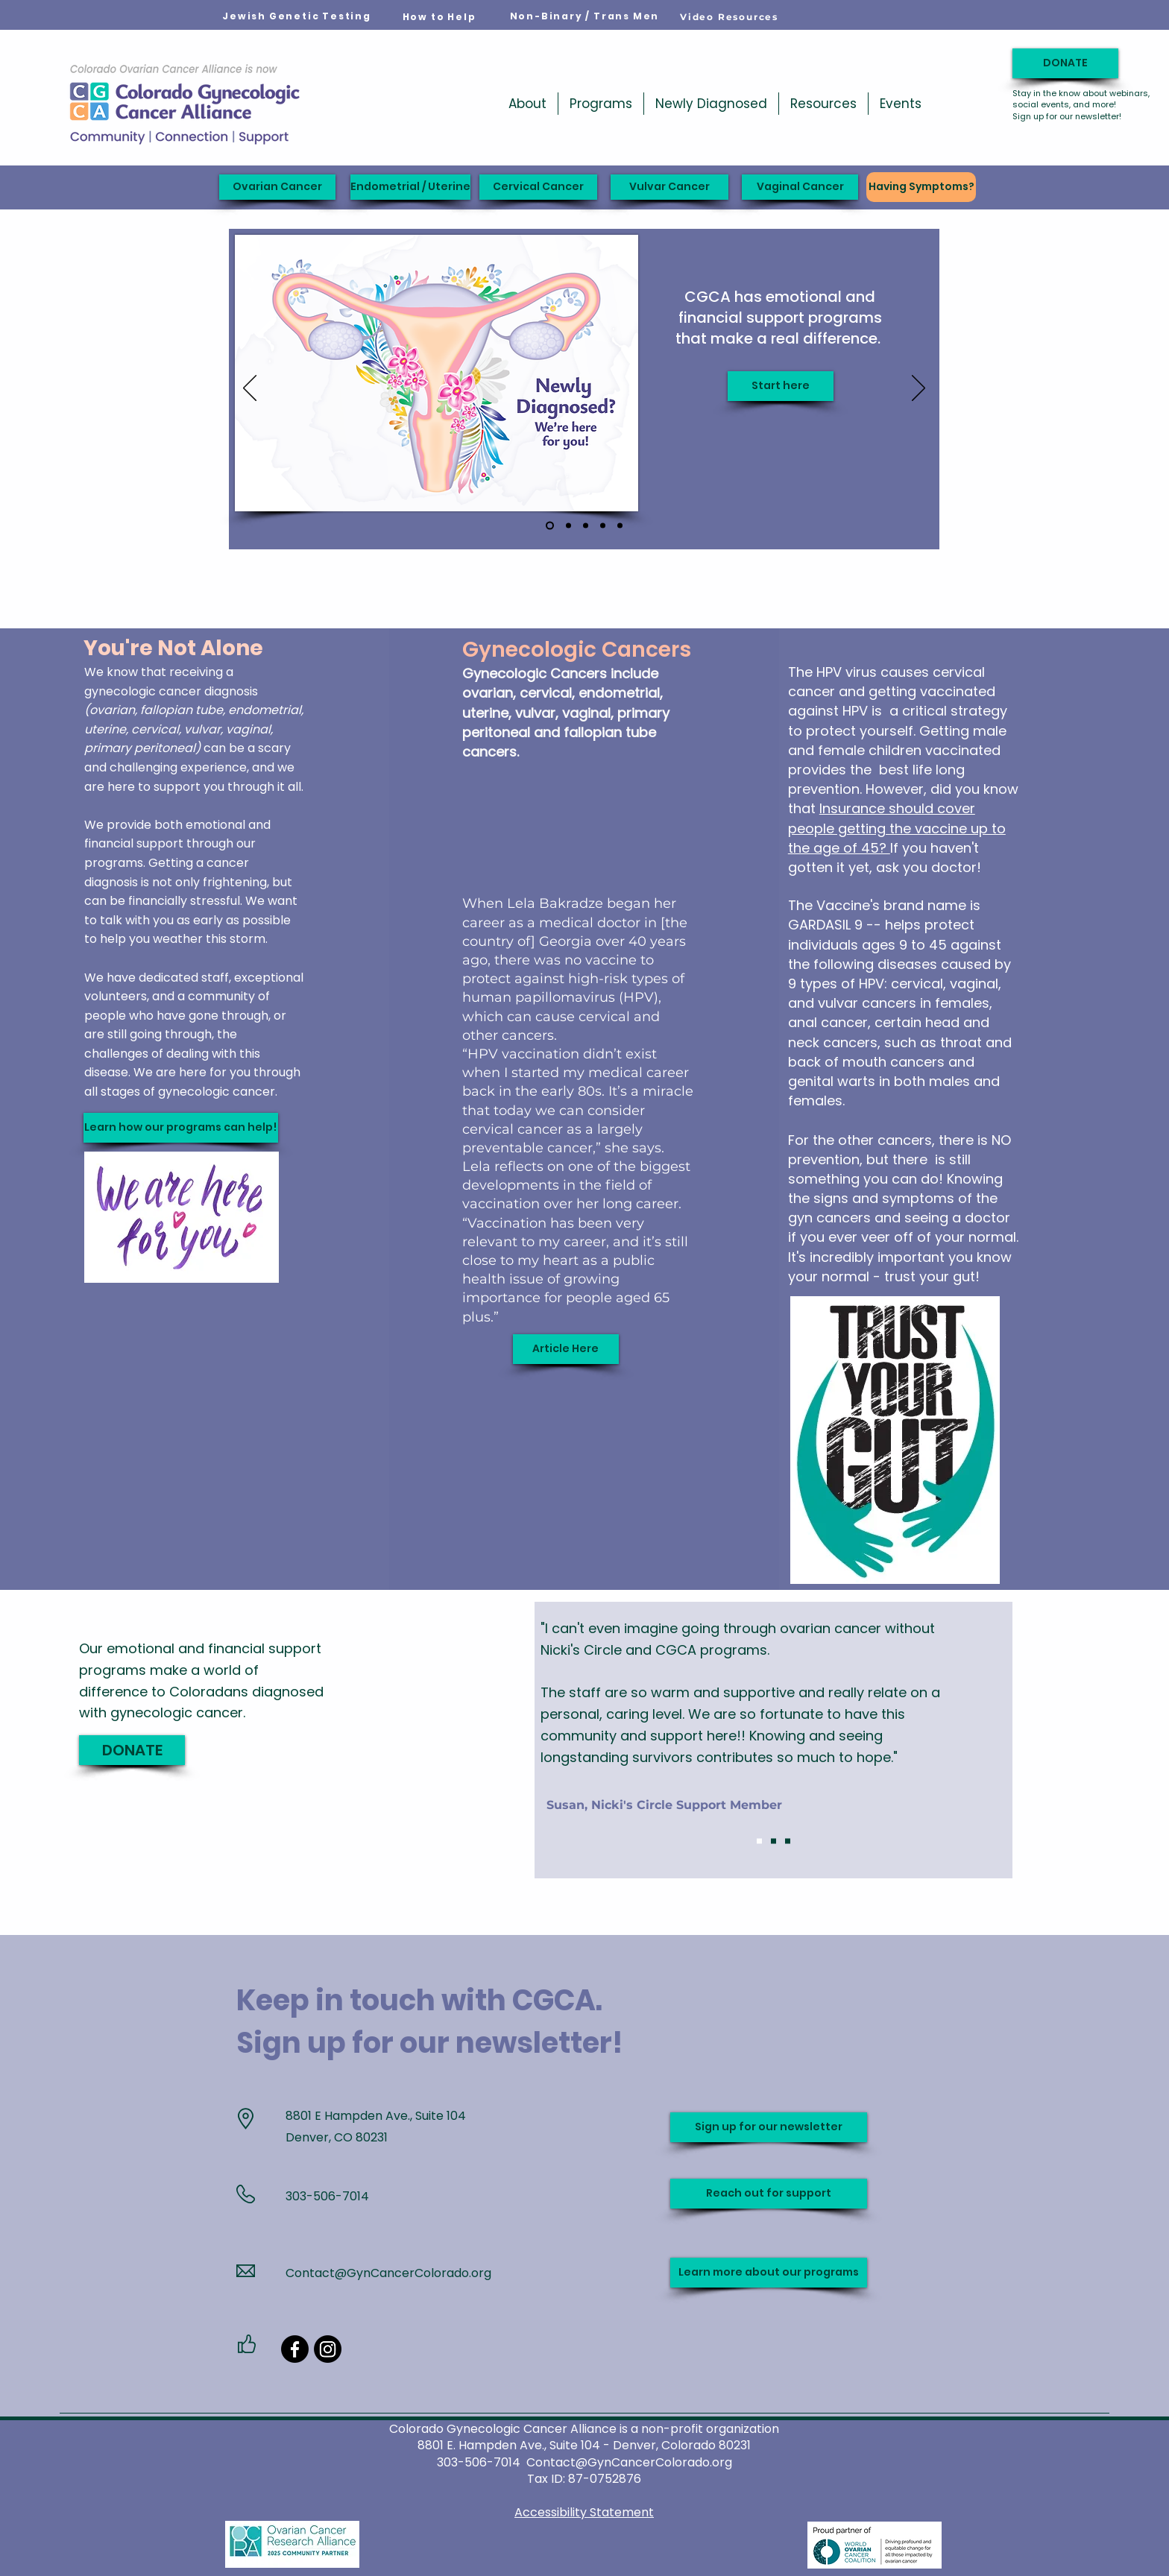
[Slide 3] (787, 1841)
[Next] (918, 389)
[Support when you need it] (585, 525)
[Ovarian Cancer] (277, 187)
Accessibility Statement (584, 2512)
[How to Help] (439, 17)
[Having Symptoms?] (921, 187)
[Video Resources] (729, 16)
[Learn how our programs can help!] (181, 1128)
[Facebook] (295, 2349)
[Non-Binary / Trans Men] (584, 16)
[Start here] (781, 386)
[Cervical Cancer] (538, 187)
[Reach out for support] (768, 2194)
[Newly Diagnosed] (550, 526)
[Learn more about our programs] (768, 2273)
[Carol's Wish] (602, 525)
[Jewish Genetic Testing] (296, 16)
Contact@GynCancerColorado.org (388, 2273)
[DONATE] (1065, 63)
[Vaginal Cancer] (800, 187)
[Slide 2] (773, 1841)
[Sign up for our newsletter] (768, 2127)
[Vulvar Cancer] (669, 187)
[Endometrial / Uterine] (410, 187)
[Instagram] (327, 2349)
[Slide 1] (759, 1841)
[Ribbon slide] (620, 525)
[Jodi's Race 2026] (568, 525)
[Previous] (249, 389)
